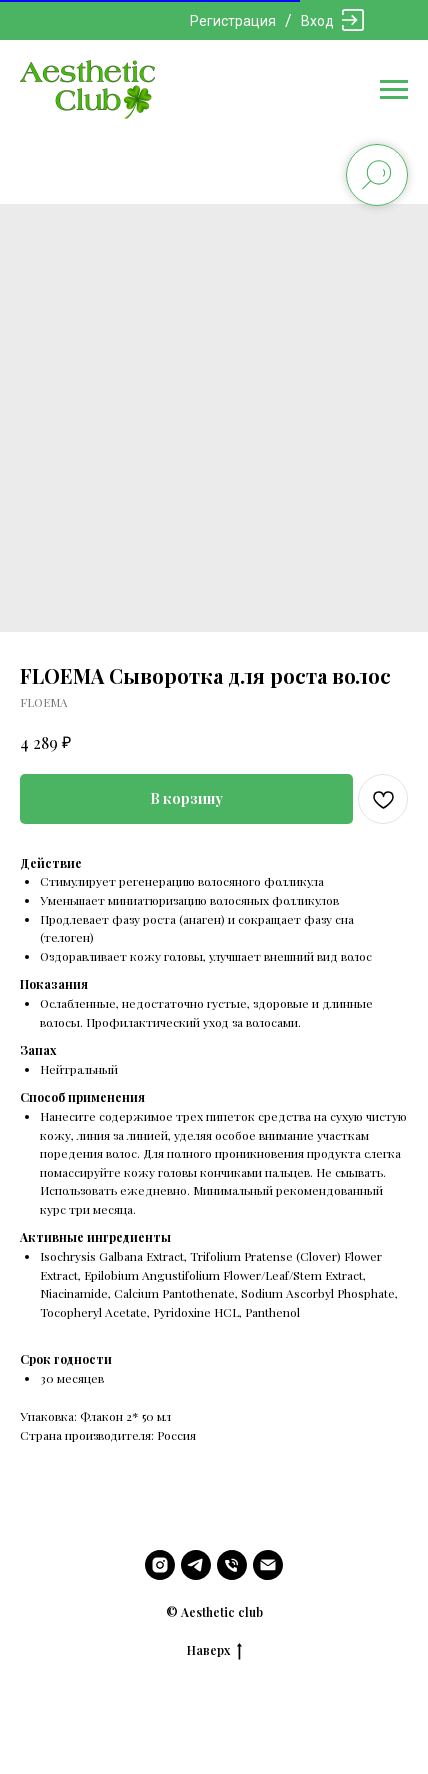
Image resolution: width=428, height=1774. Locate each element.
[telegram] (196, 1565)
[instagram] (160, 1565)
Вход (317, 21)
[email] (268, 1565)
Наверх (214, 1650)
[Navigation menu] (394, 90)
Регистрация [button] (233, 21)
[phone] (232, 1565)
